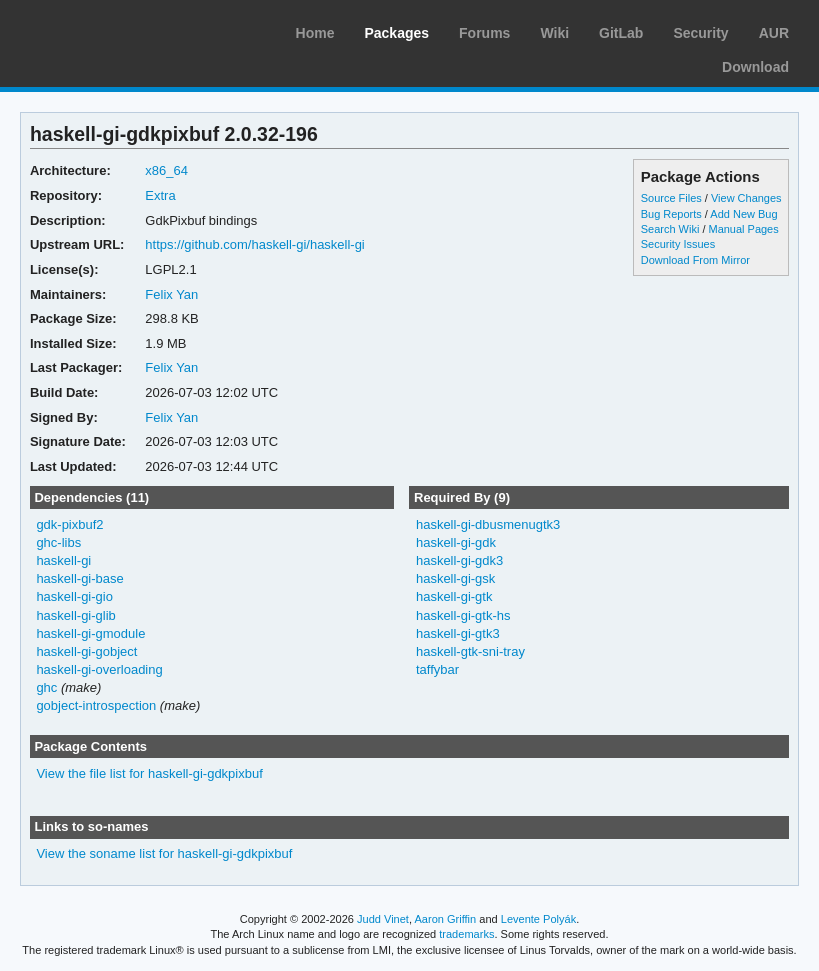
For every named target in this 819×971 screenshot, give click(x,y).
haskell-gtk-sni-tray (470, 651)
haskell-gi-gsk (455, 578)
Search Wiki (670, 229)
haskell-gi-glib (75, 615)
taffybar (437, 669)
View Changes (746, 198)
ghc (46, 687)
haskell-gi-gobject (86, 651)
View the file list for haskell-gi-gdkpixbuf (149, 773)
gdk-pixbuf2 (69, 524)
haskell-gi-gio (74, 596)
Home (315, 33)
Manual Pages (744, 229)
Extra (160, 195)
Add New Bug (743, 214)
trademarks (466, 934)
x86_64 (166, 170)
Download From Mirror (695, 260)
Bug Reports (671, 214)
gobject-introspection (96, 705)
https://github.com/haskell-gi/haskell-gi (254, 244)
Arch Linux (110, 30)
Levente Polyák (538, 919)
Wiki (554, 33)
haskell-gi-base (79, 578)
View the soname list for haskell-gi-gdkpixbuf (164, 853)
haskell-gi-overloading (99, 669)
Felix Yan (171, 294)
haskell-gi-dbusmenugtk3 (488, 524)
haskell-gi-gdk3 (459, 560)
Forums (484, 33)
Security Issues (678, 244)
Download (755, 67)
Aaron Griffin (445, 919)
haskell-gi (63, 560)
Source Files (671, 198)
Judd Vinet (383, 919)
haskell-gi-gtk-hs (463, 615)
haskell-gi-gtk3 (458, 633)
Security (700, 33)
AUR (774, 33)
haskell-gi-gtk (454, 596)
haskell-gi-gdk (456, 542)
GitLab (621, 33)
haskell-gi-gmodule (90, 633)
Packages (396, 33)
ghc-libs (58, 542)
